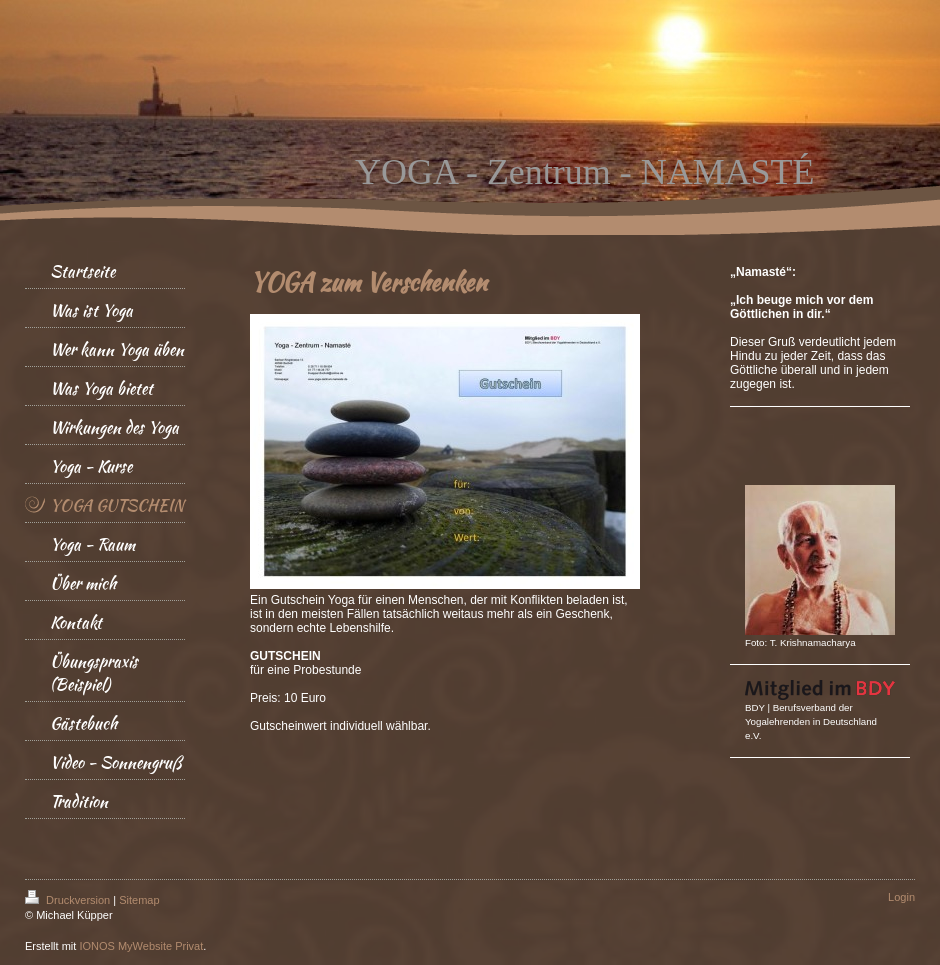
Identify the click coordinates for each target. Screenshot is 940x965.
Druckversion (69, 900)
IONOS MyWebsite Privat (141, 946)
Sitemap (139, 900)
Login (901, 897)
